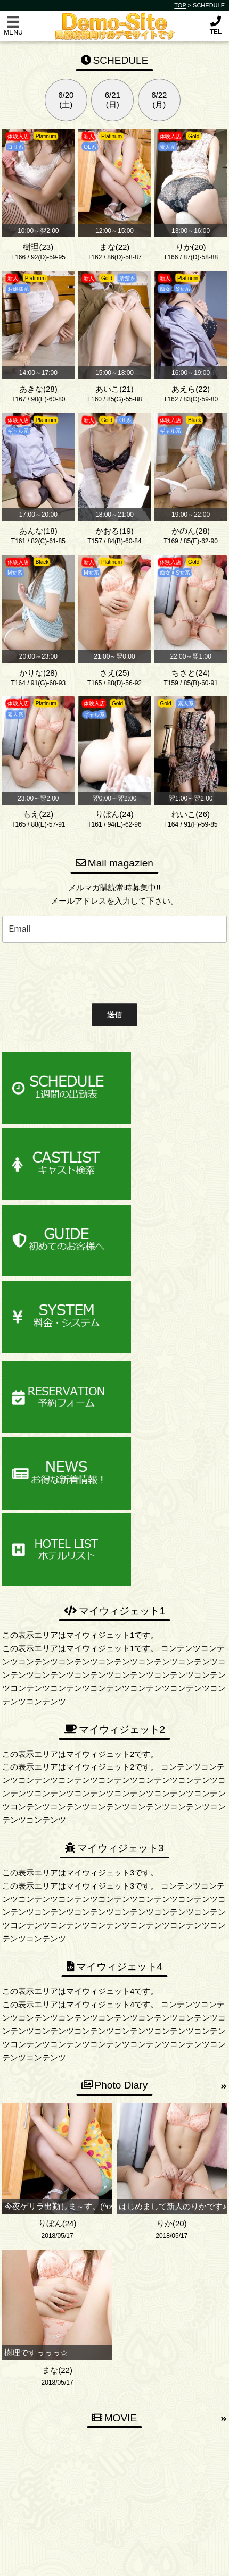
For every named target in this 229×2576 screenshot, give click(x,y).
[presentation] (79, 970)
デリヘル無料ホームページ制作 (133, 2559)
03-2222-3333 (120, 2415)
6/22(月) (159, 99)
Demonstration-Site (114, 20)
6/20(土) (65, 99)
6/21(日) (112, 99)
